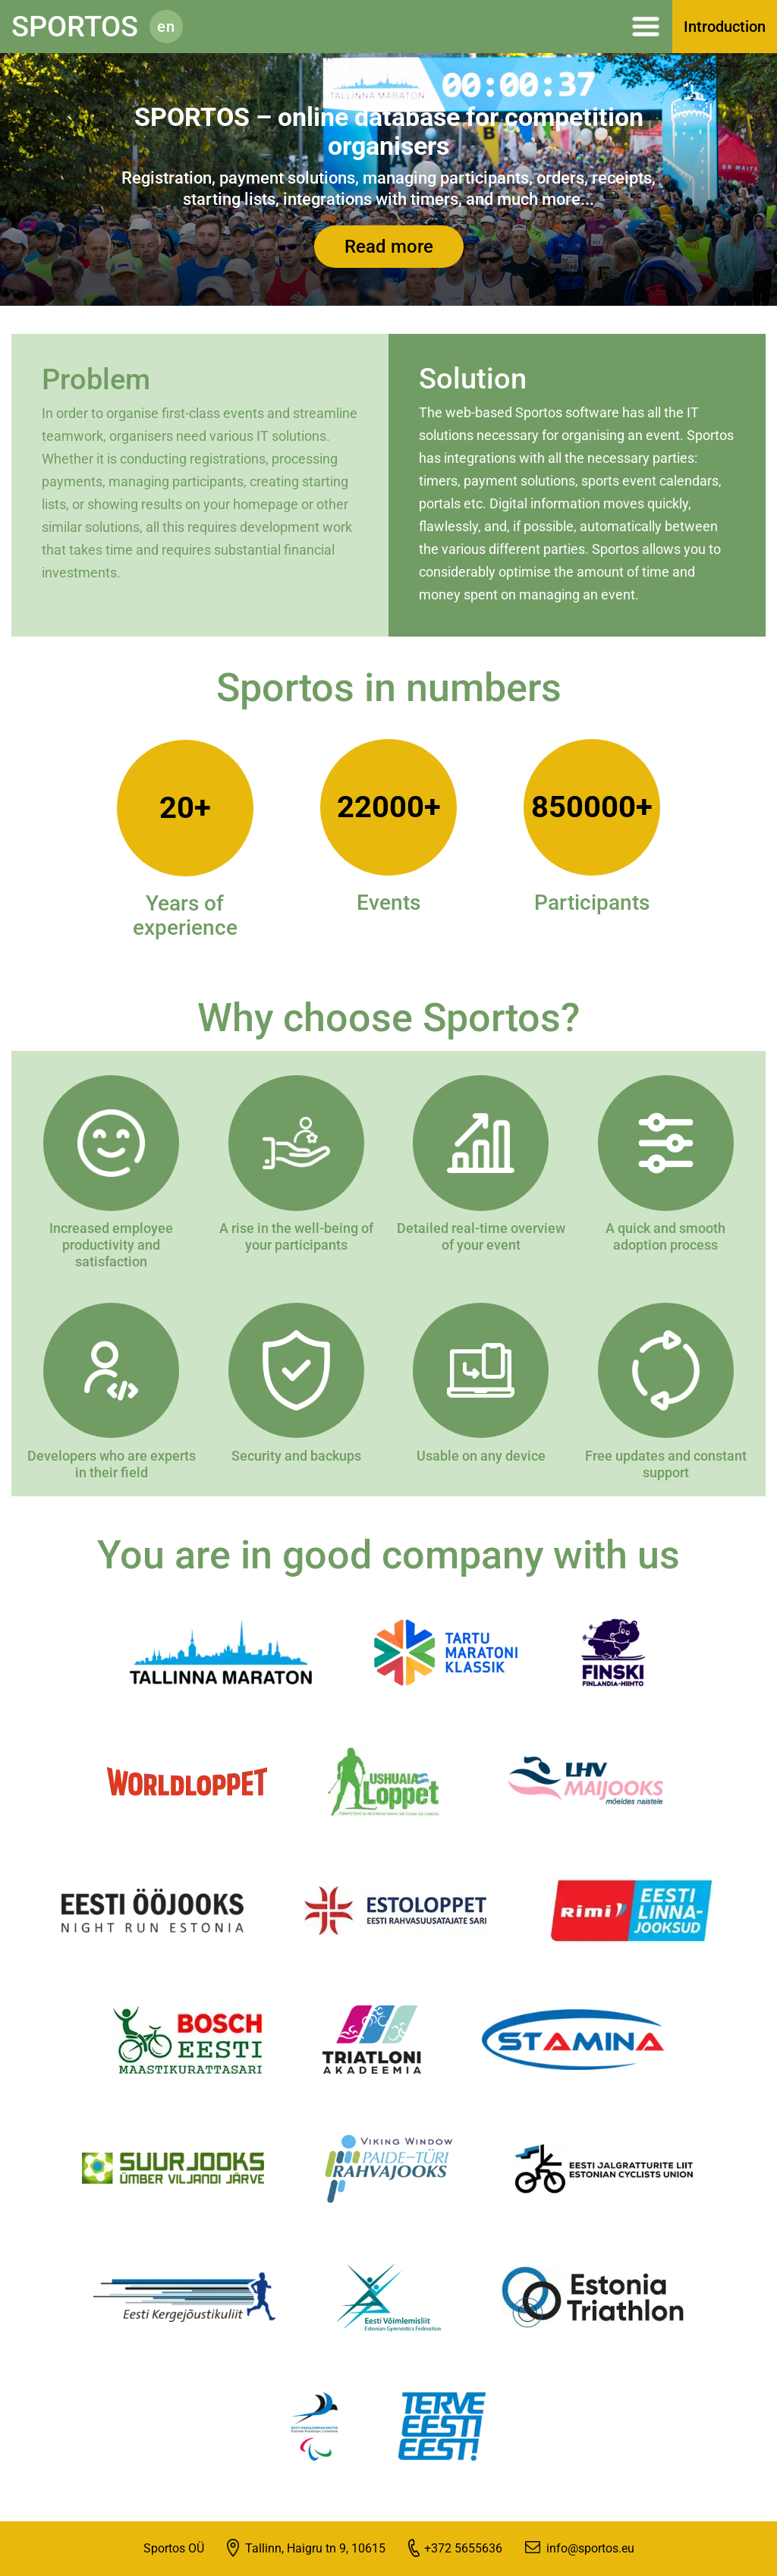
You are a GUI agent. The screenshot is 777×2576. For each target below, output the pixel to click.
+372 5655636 (463, 2548)
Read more (388, 246)
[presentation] (44, 188)
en (166, 26)
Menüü (435, 26)
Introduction (725, 26)
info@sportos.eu (590, 2548)
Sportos (74, 26)
